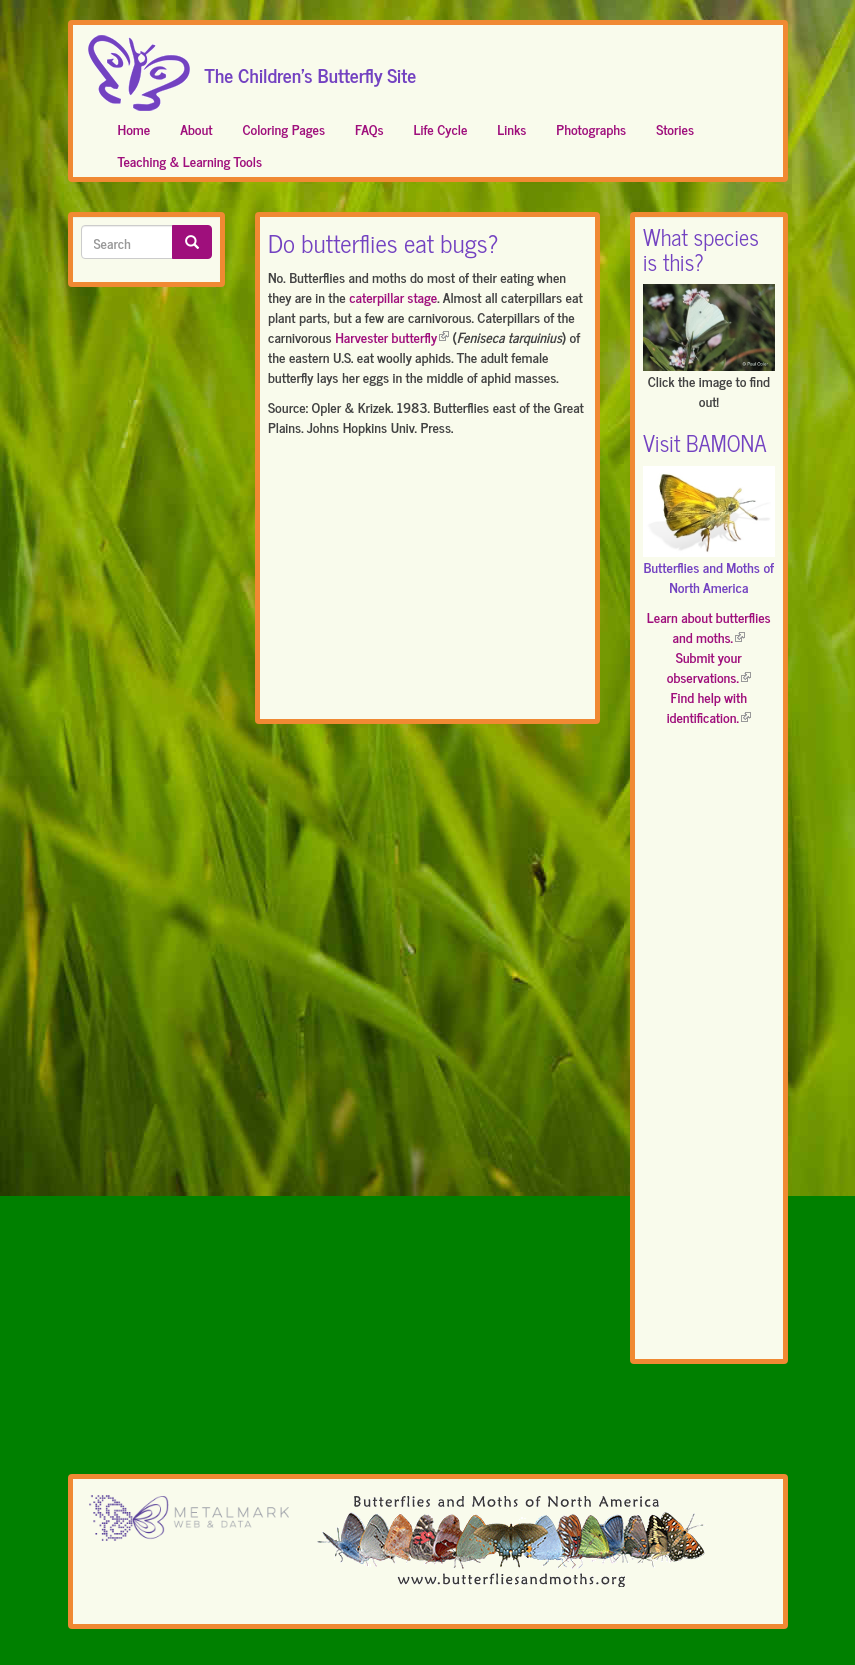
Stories (675, 128)
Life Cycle (441, 128)
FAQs (369, 128)
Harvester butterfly (392, 336)
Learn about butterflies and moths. (709, 626)
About (196, 128)
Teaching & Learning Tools (190, 160)
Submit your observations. (709, 666)
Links (511, 128)
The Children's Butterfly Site (311, 69)
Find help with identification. (709, 706)
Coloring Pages (283, 128)
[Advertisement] (427, 582)
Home (134, 128)
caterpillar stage (393, 296)
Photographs (591, 128)
